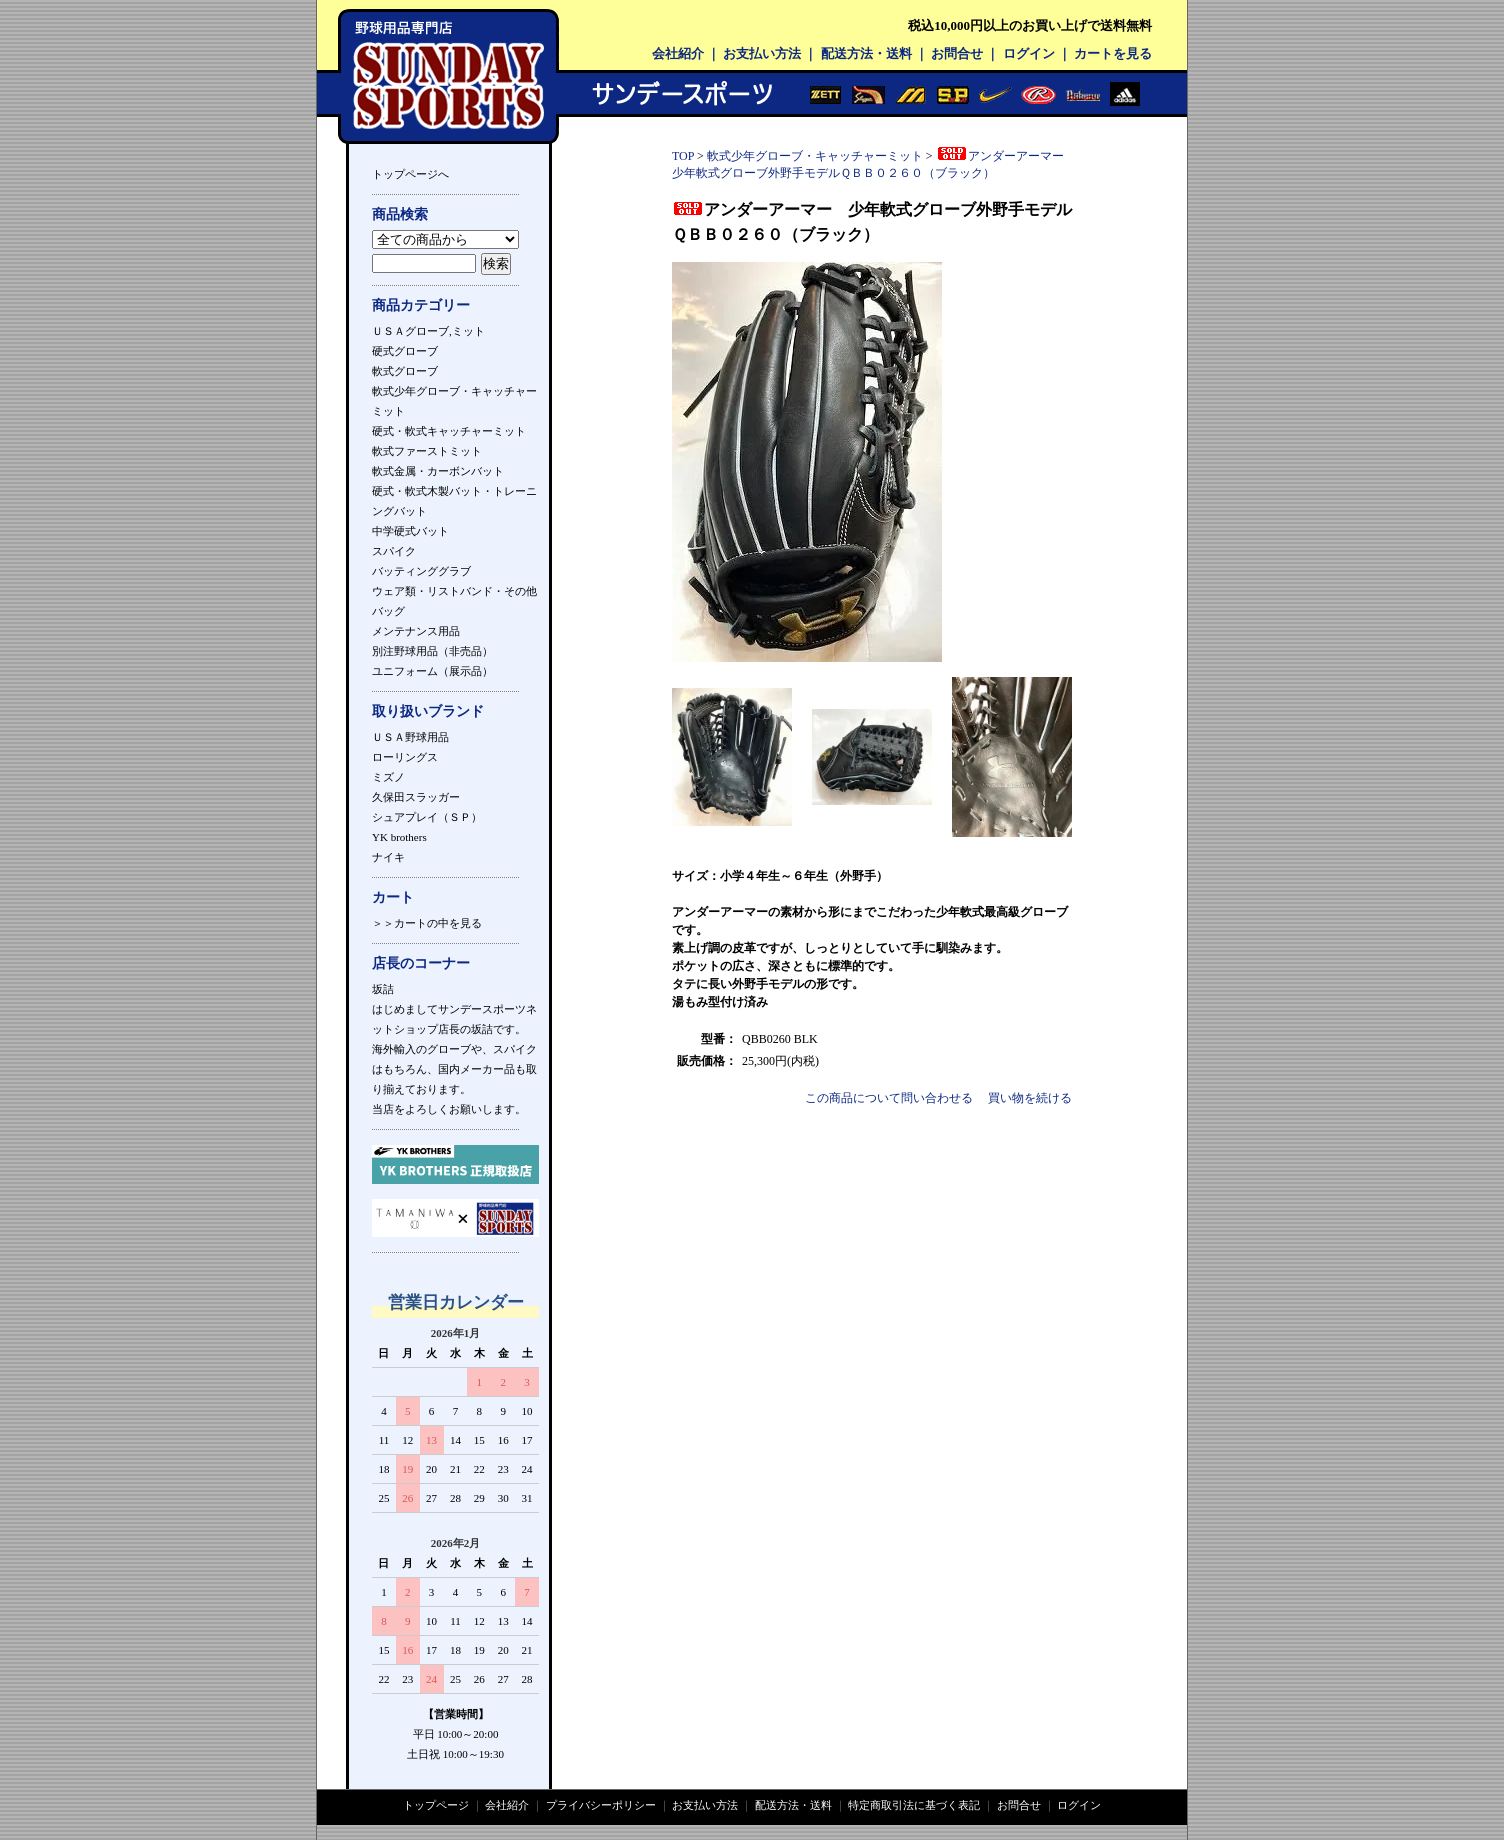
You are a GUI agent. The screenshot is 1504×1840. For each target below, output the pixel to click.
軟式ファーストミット (427, 451)
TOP (683, 156)
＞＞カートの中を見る (427, 923)
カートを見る (1113, 53)
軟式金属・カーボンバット (438, 471)
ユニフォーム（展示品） (432, 671)
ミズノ (388, 777)
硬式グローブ (405, 351)
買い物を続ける (1030, 1098)
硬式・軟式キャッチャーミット (449, 431)
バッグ (388, 611)
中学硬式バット (410, 531)
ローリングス (405, 757)
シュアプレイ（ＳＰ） (427, 817)
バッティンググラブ (421, 571)
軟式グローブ (405, 371)
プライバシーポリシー (601, 1805)
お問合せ (957, 53)
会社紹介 (678, 53)
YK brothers (399, 837)
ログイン (1029, 53)
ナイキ (388, 857)
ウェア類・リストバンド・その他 (454, 591)
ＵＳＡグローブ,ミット (428, 331)
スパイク (394, 551)
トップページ (436, 1805)
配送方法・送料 (866, 53)
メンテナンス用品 (416, 631)
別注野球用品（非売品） (432, 651)
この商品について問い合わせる (889, 1098)
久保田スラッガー (416, 797)
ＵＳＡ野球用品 (410, 737)
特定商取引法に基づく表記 (914, 1805)
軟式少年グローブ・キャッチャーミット (815, 156)
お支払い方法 (762, 53)
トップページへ (410, 174)
